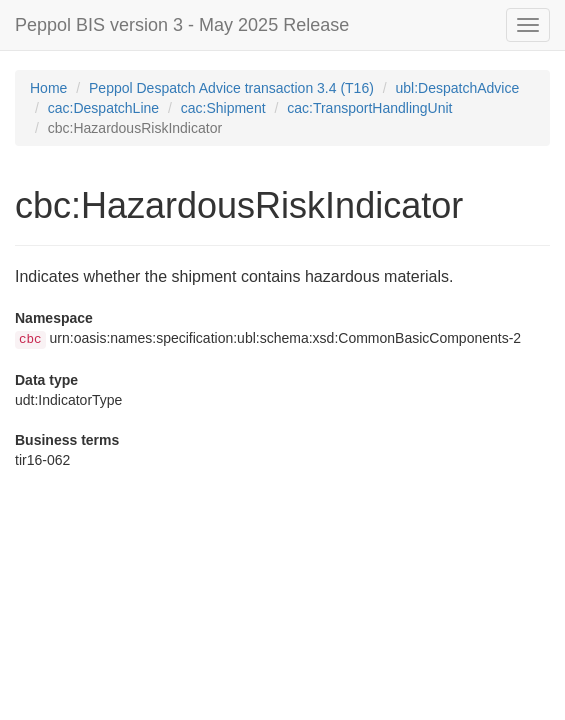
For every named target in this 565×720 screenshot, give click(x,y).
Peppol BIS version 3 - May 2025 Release (182, 25)
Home (48, 88)
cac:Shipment (223, 108)
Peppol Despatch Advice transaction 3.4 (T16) (231, 88)
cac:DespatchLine (103, 108)
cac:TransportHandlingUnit (369, 108)
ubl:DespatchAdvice (458, 88)
